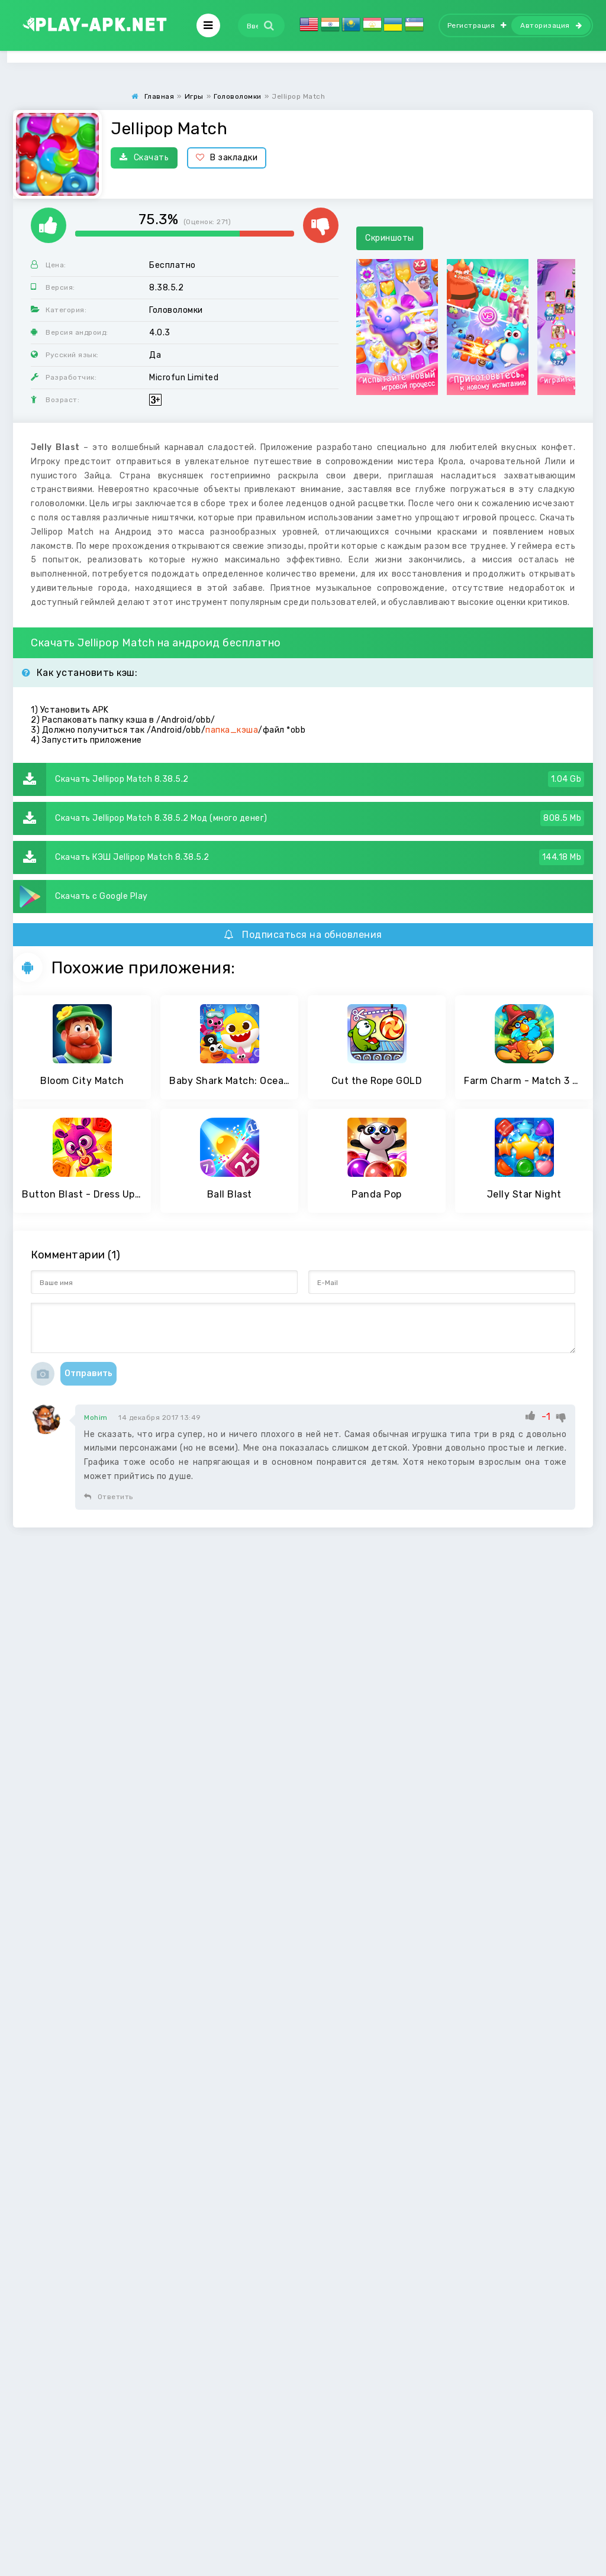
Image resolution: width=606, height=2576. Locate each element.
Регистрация (477, 25)
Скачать (144, 158)
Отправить (88, 1373)
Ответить (108, 1497)
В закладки (227, 158)
